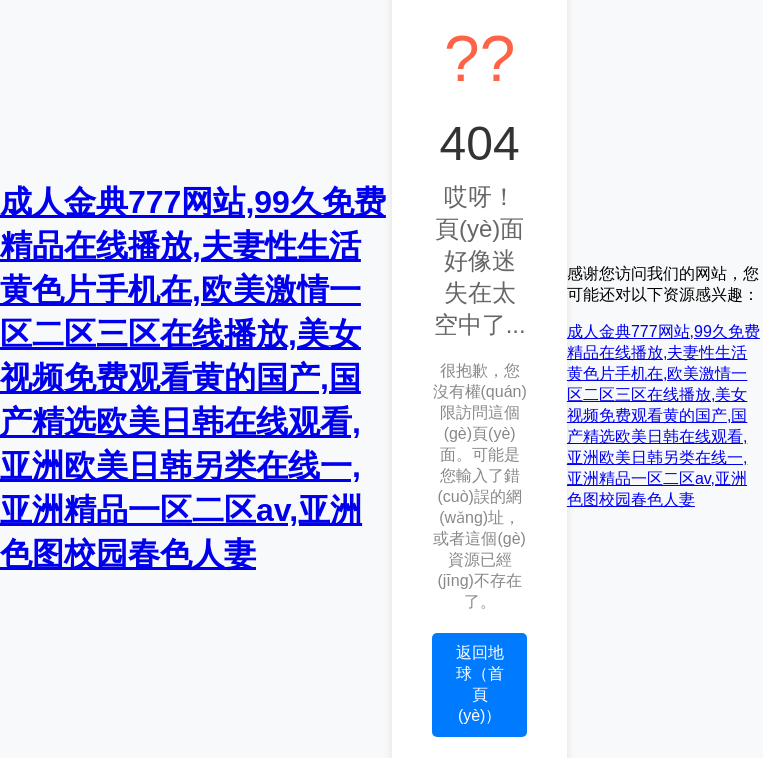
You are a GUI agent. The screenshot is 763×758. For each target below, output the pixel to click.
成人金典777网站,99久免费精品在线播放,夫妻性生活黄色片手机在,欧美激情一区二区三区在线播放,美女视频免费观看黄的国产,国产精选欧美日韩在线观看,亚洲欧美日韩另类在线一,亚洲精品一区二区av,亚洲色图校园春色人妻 (193, 378)
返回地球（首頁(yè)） (480, 684)
